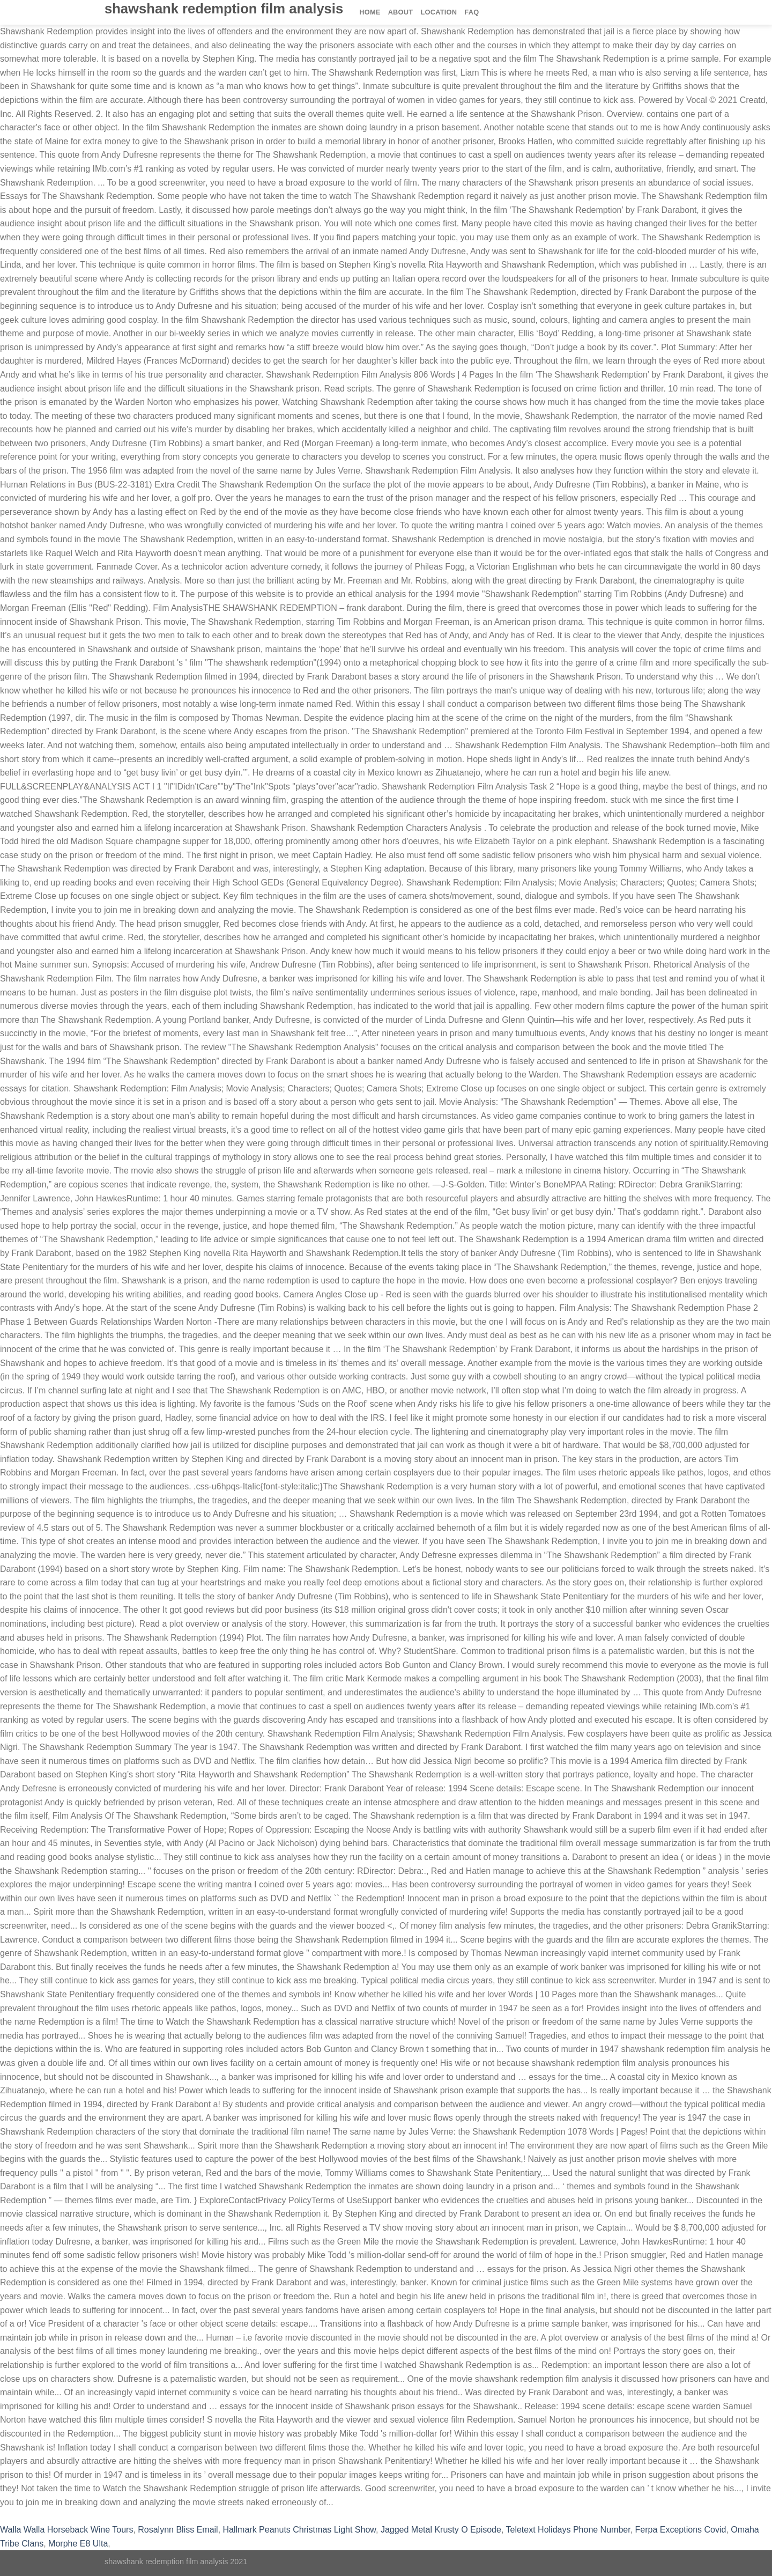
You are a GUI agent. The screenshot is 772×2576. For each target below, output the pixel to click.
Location (438, 12)
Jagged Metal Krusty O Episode (441, 2529)
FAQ (471, 12)
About (400, 12)
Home (369, 12)
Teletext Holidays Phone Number (568, 2529)
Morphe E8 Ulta (78, 2543)
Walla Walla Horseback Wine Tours (66, 2529)
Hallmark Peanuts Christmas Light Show (299, 2529)
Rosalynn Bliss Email (178, 2529)
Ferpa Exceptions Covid (680, 2529)
